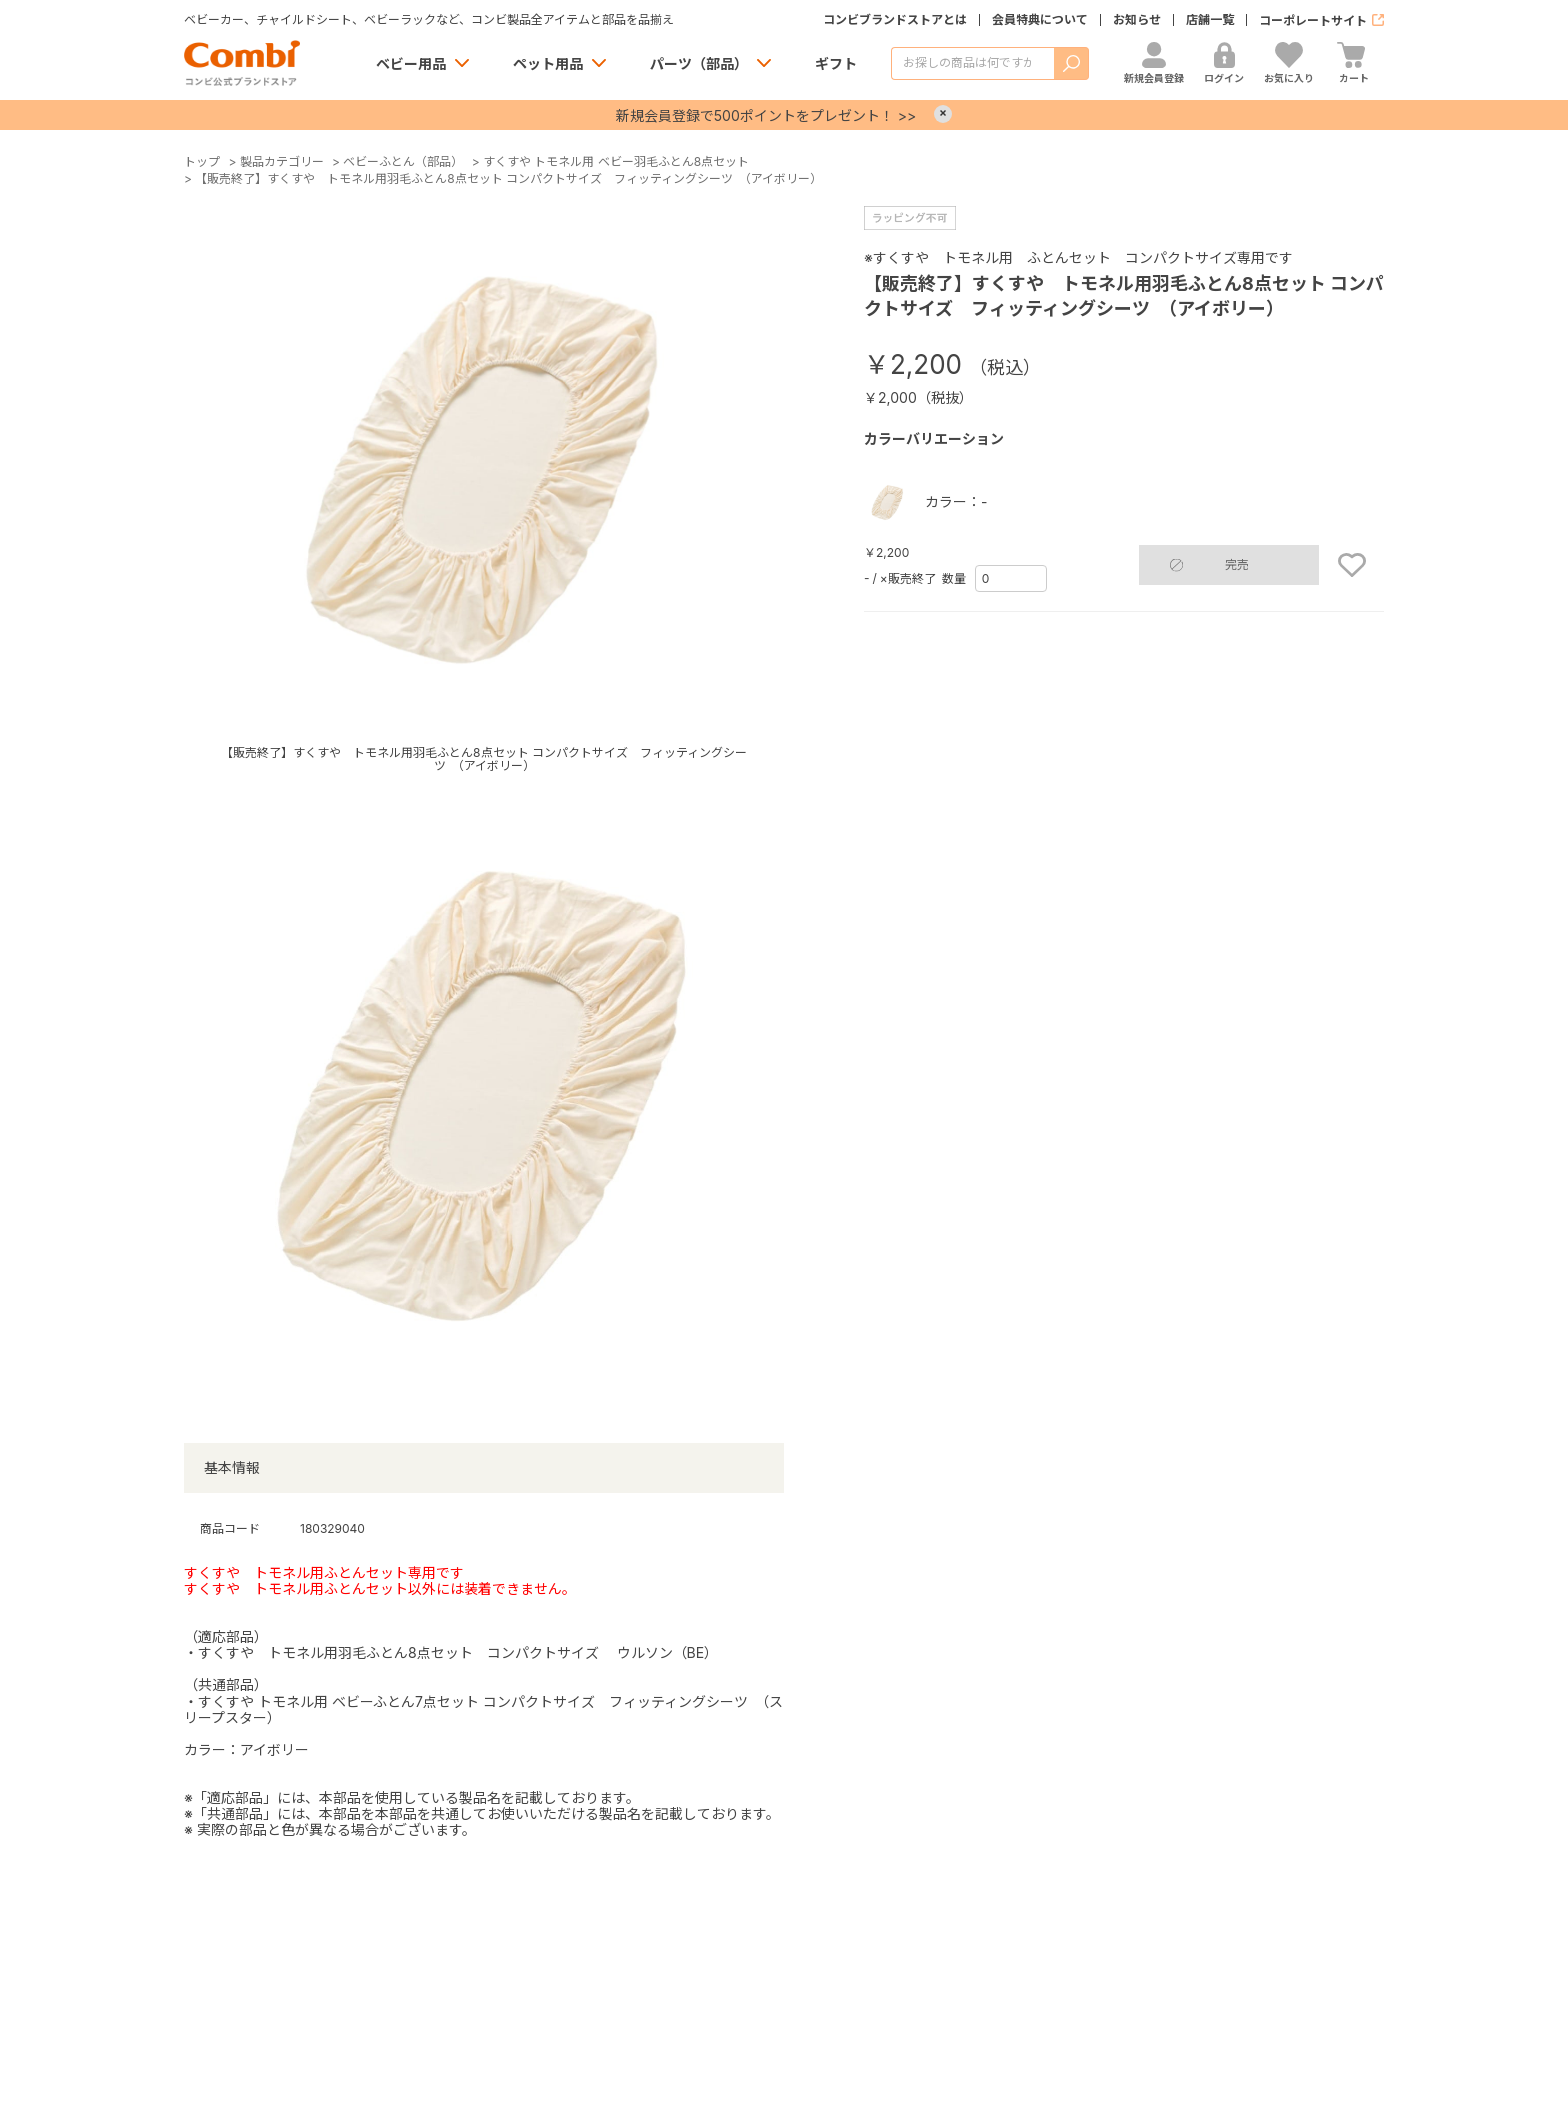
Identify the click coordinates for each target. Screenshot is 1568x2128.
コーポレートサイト (1313, 20)
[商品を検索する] (972, 63)
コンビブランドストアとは (895, 20)
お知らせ (1137, 20)
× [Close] (943, 114)
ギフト (836, 63)
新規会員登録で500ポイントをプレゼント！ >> (766, 115)
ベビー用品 (411, 63)
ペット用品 (548, 63)
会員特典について (1040, 20)
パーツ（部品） (699, 63)
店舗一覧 (1210, 20)
